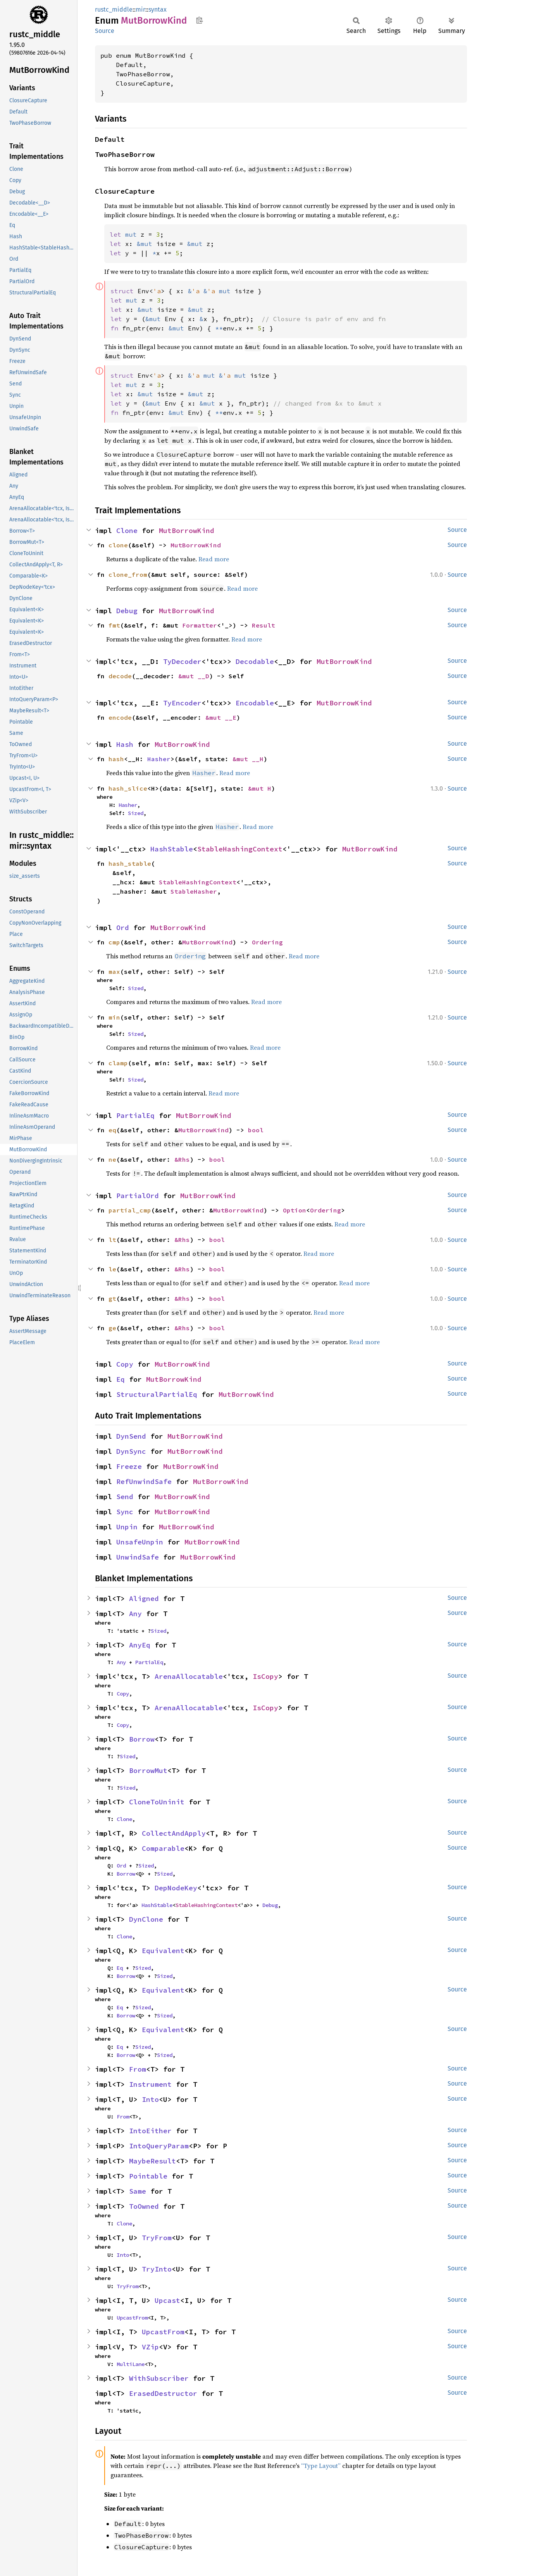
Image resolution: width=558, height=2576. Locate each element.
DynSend (131, 1436)
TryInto (157, 2269)
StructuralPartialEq (156, 1394)
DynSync (131, 1451)
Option (294, 1210)
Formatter (199, 625)
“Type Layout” (321, 2465)
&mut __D (193, 676)
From (137, 2069)
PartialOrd (137, 1195)
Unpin (127, 1526)
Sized (135, 813)
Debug (127, 610)
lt (112, 1239)
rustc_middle (114, 9)
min (114, 1017)
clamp (118, 1063)
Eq (120, 1379)
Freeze (129, 1466)
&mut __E (220, 717)
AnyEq (139, 1645)
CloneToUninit (156, 1801)
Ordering (267, 942)
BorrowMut (148, 1770)
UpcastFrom (132, 2317)
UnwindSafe (137, 1557)
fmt (114, 625)
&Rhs (182, 1159)
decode (120, 676)
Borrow (142, 1739)
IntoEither (150, 2130)
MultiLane (131, 2364)
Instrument (150, 2084)
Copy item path (199, 20)
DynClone (146, 1919)
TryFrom (157, 2237)
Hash (124, 744)
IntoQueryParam (159, 2145)
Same (137, 2191)
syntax (157, 9)
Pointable (148, 2176)
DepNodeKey (176, 1887)
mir (140, 9)
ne (112, 1159)
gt (112, 1298)
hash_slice (127, 788)
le (112, 1269)
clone (118, 545)
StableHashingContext (239, 848)
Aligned (144, 1598)
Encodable (255, 702)
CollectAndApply (174, 1833)
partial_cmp (129, 1210)
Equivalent (163, 1950)
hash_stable (129, 863)
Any (135, 1613)
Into (150, 2099)
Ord (122, 927)
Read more (213, 559)
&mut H (259, 788)
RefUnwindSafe (144, 1481)
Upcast (167, 2300)
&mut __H (248, 759)
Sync (124, 1511)
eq (112, 1130)
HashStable (171, 848)
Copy (124, 1364)
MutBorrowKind (186, 530)
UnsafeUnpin (139, 1541)
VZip (150, 2346)
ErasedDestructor (163, 2393)
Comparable (163, 1848)
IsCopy (265, 1676)
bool (256, 1130)
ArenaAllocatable (189, 1676)
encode (120, 717)
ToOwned (144, 2206)
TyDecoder (182, 661)
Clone (127, 530)
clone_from (127, 574)
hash (116, 759)
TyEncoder (182, 702)
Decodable (255, 661)
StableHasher (193, 891)
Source (104, 30)
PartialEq (135, 1115)
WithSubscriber (159, 2378)
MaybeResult (152, 2160)
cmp (114, 942)
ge (112, 1328)
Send (124, 1496)
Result (263, 625)
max (114, 971)
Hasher (158, 759)
